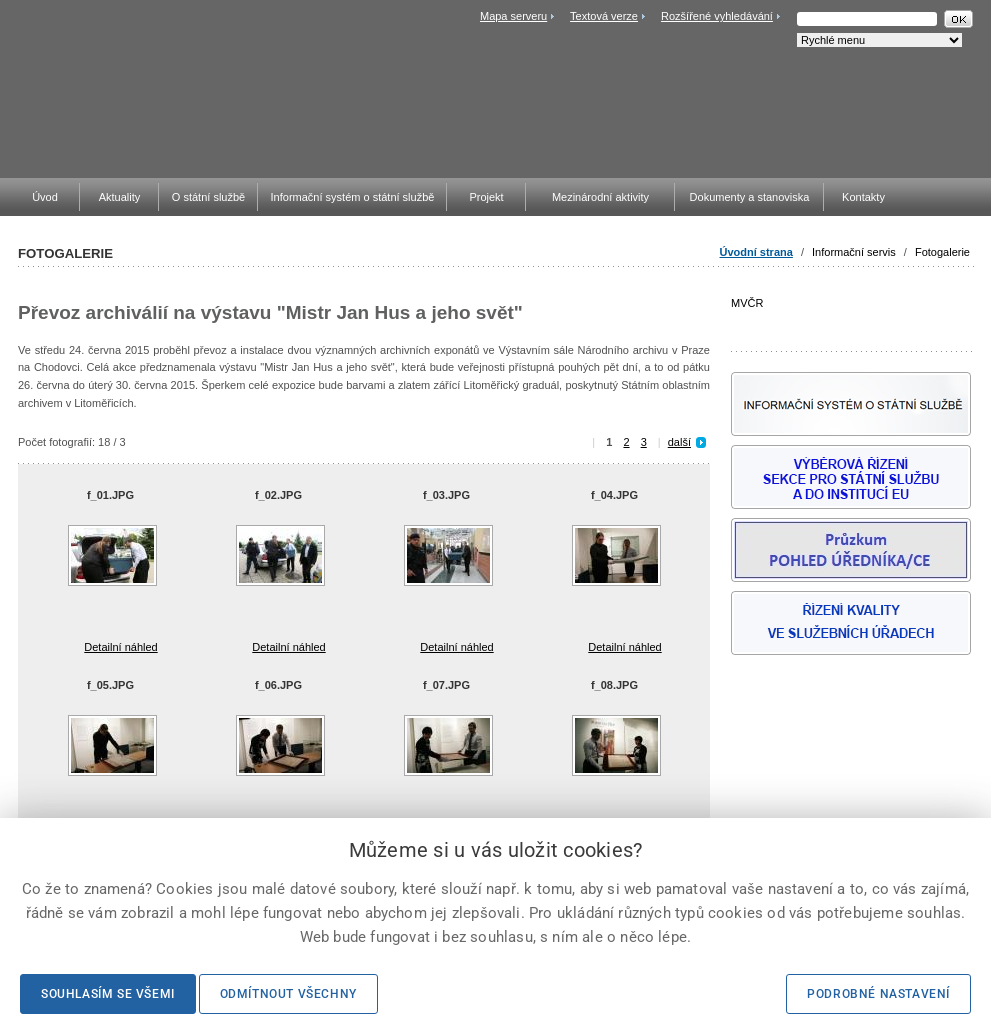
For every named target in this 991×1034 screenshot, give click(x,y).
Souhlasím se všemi (108, 994)
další (679, 442)
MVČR (851, 315)
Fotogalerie (942, 252)
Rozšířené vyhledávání (717, 16)
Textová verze (604, 16)
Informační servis (854, 252)
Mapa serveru (513, 16)
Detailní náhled (120, 647)
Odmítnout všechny (288, 994)
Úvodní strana (756, 252)
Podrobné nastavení (878, 994)
